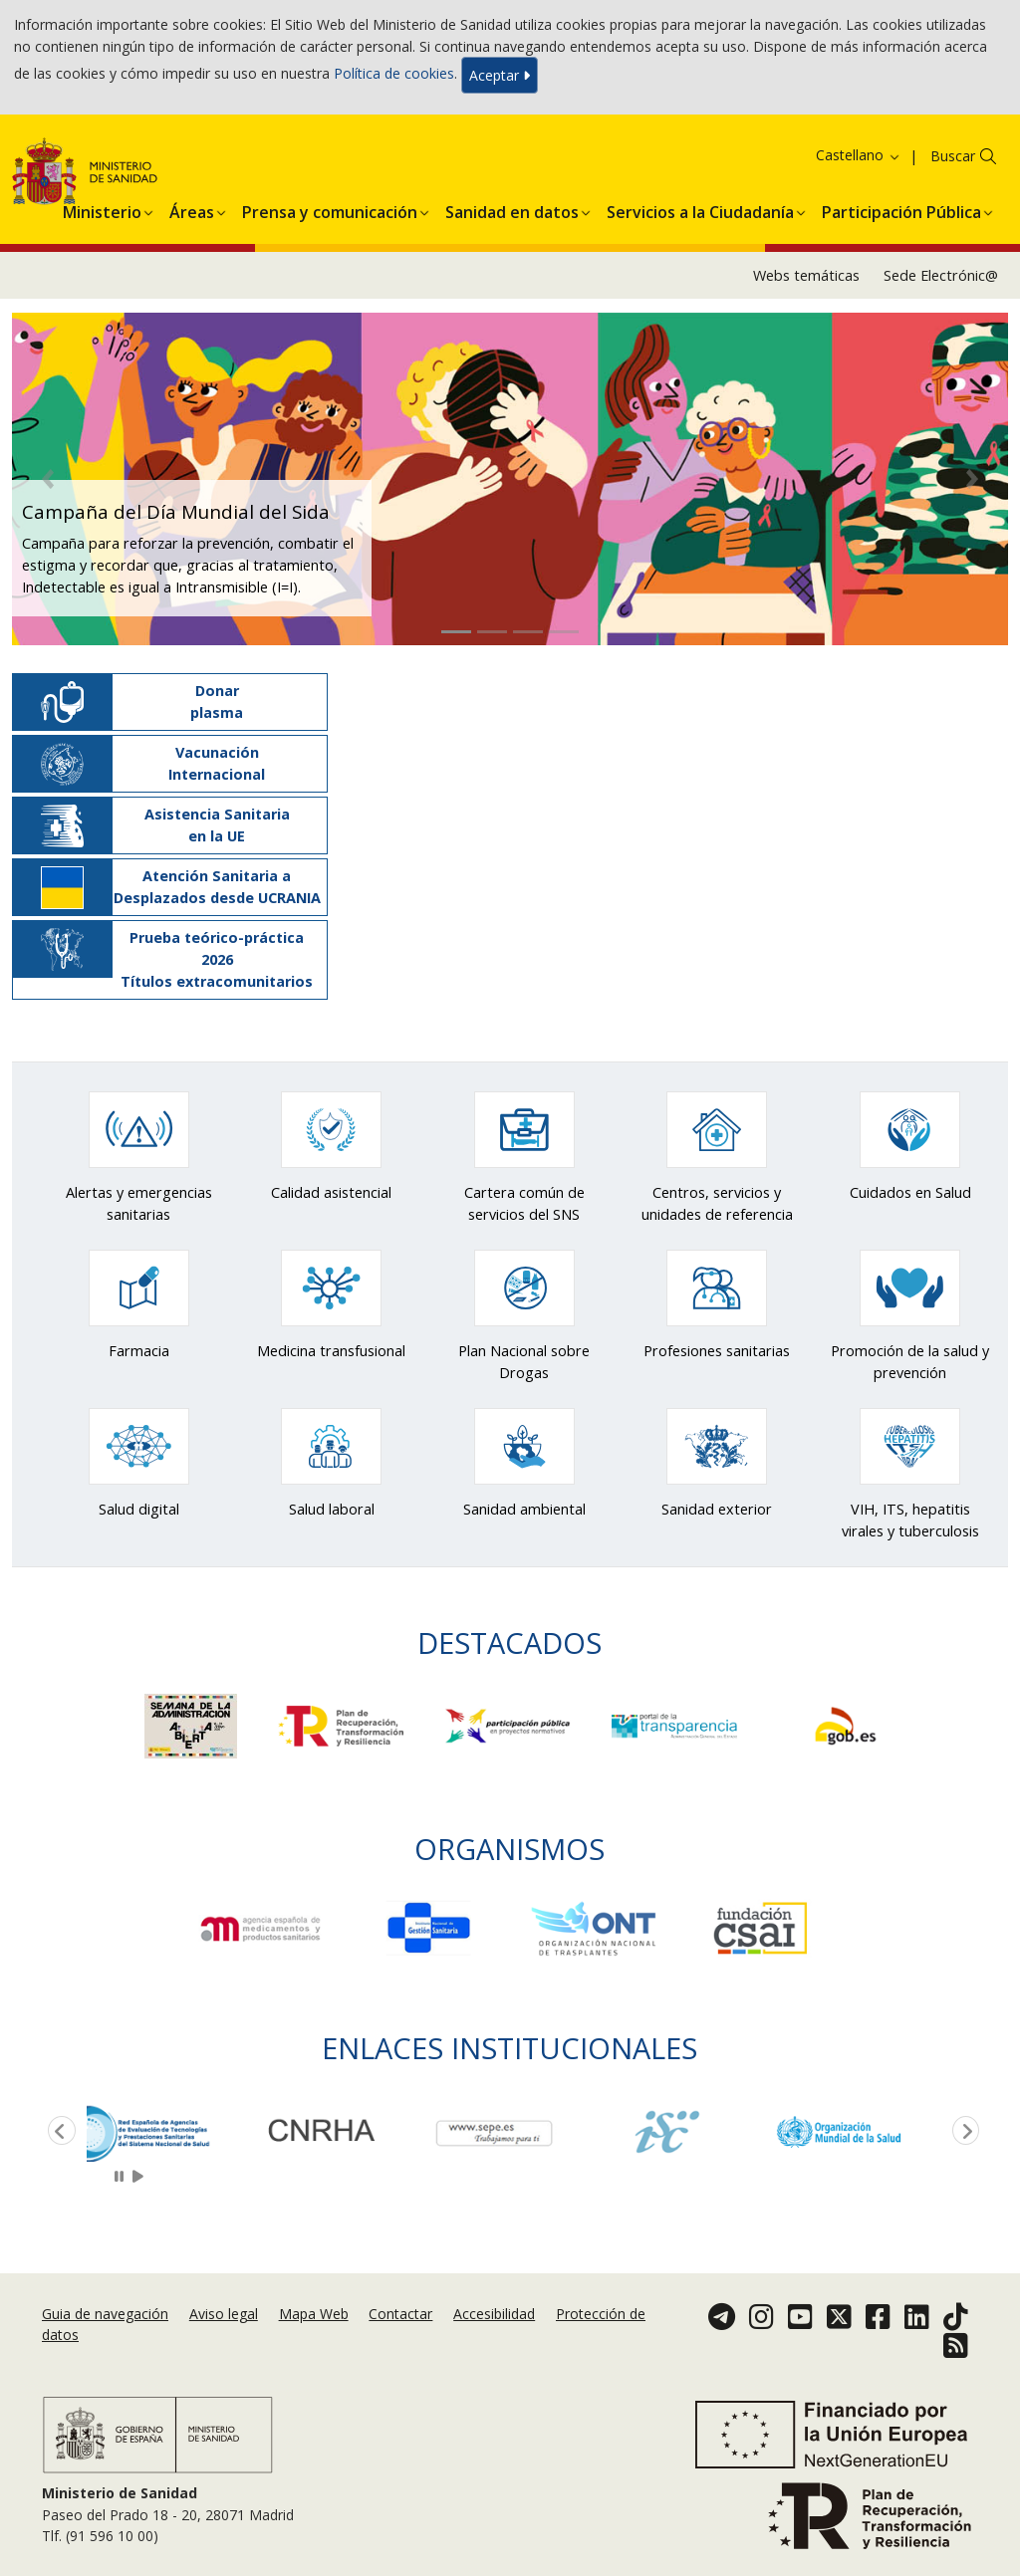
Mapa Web (314, 2313)
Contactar (400, 2313)
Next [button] (962, 2132)
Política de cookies (394, 73)
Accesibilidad (494, 2313)
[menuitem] (102, 209)
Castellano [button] (858, 154)
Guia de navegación (105, 2313)
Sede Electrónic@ (941, 275)
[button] (102, 209)
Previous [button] (58, 2132)
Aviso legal (223, 2313)
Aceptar (499, 75)
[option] (173, 2132)
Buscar (952, 155)
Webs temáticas (806, 275)
